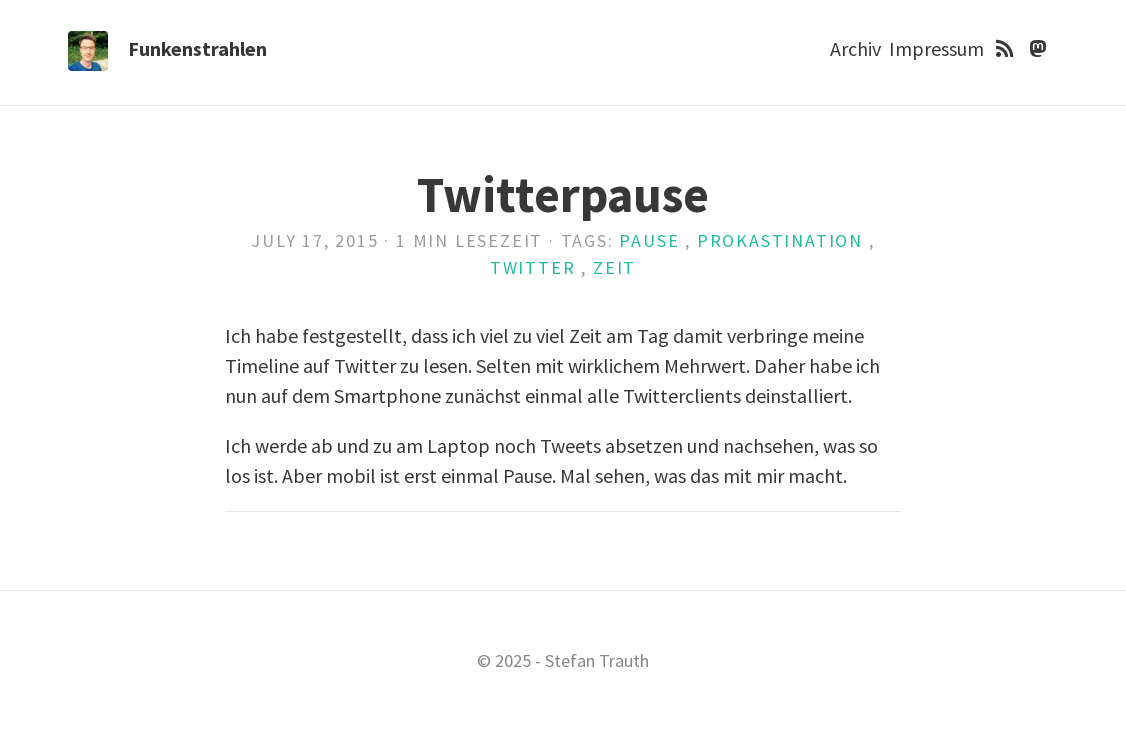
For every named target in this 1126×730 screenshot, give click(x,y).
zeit (614, 267)
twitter (533, 267)
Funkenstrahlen (197, 48)
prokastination (780, 240)
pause (649, 240)
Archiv (855, 48)
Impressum (936, 48)
